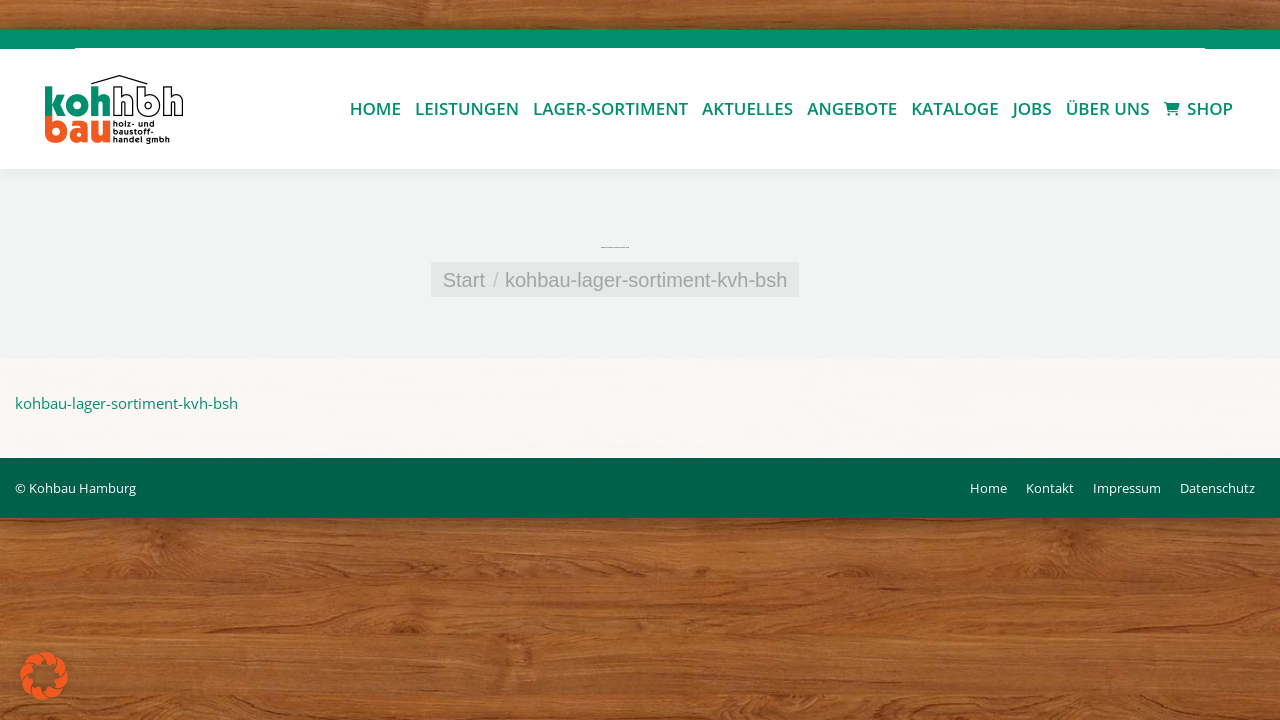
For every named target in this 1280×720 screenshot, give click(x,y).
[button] (44, 676)
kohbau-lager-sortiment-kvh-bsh (126, 403)
